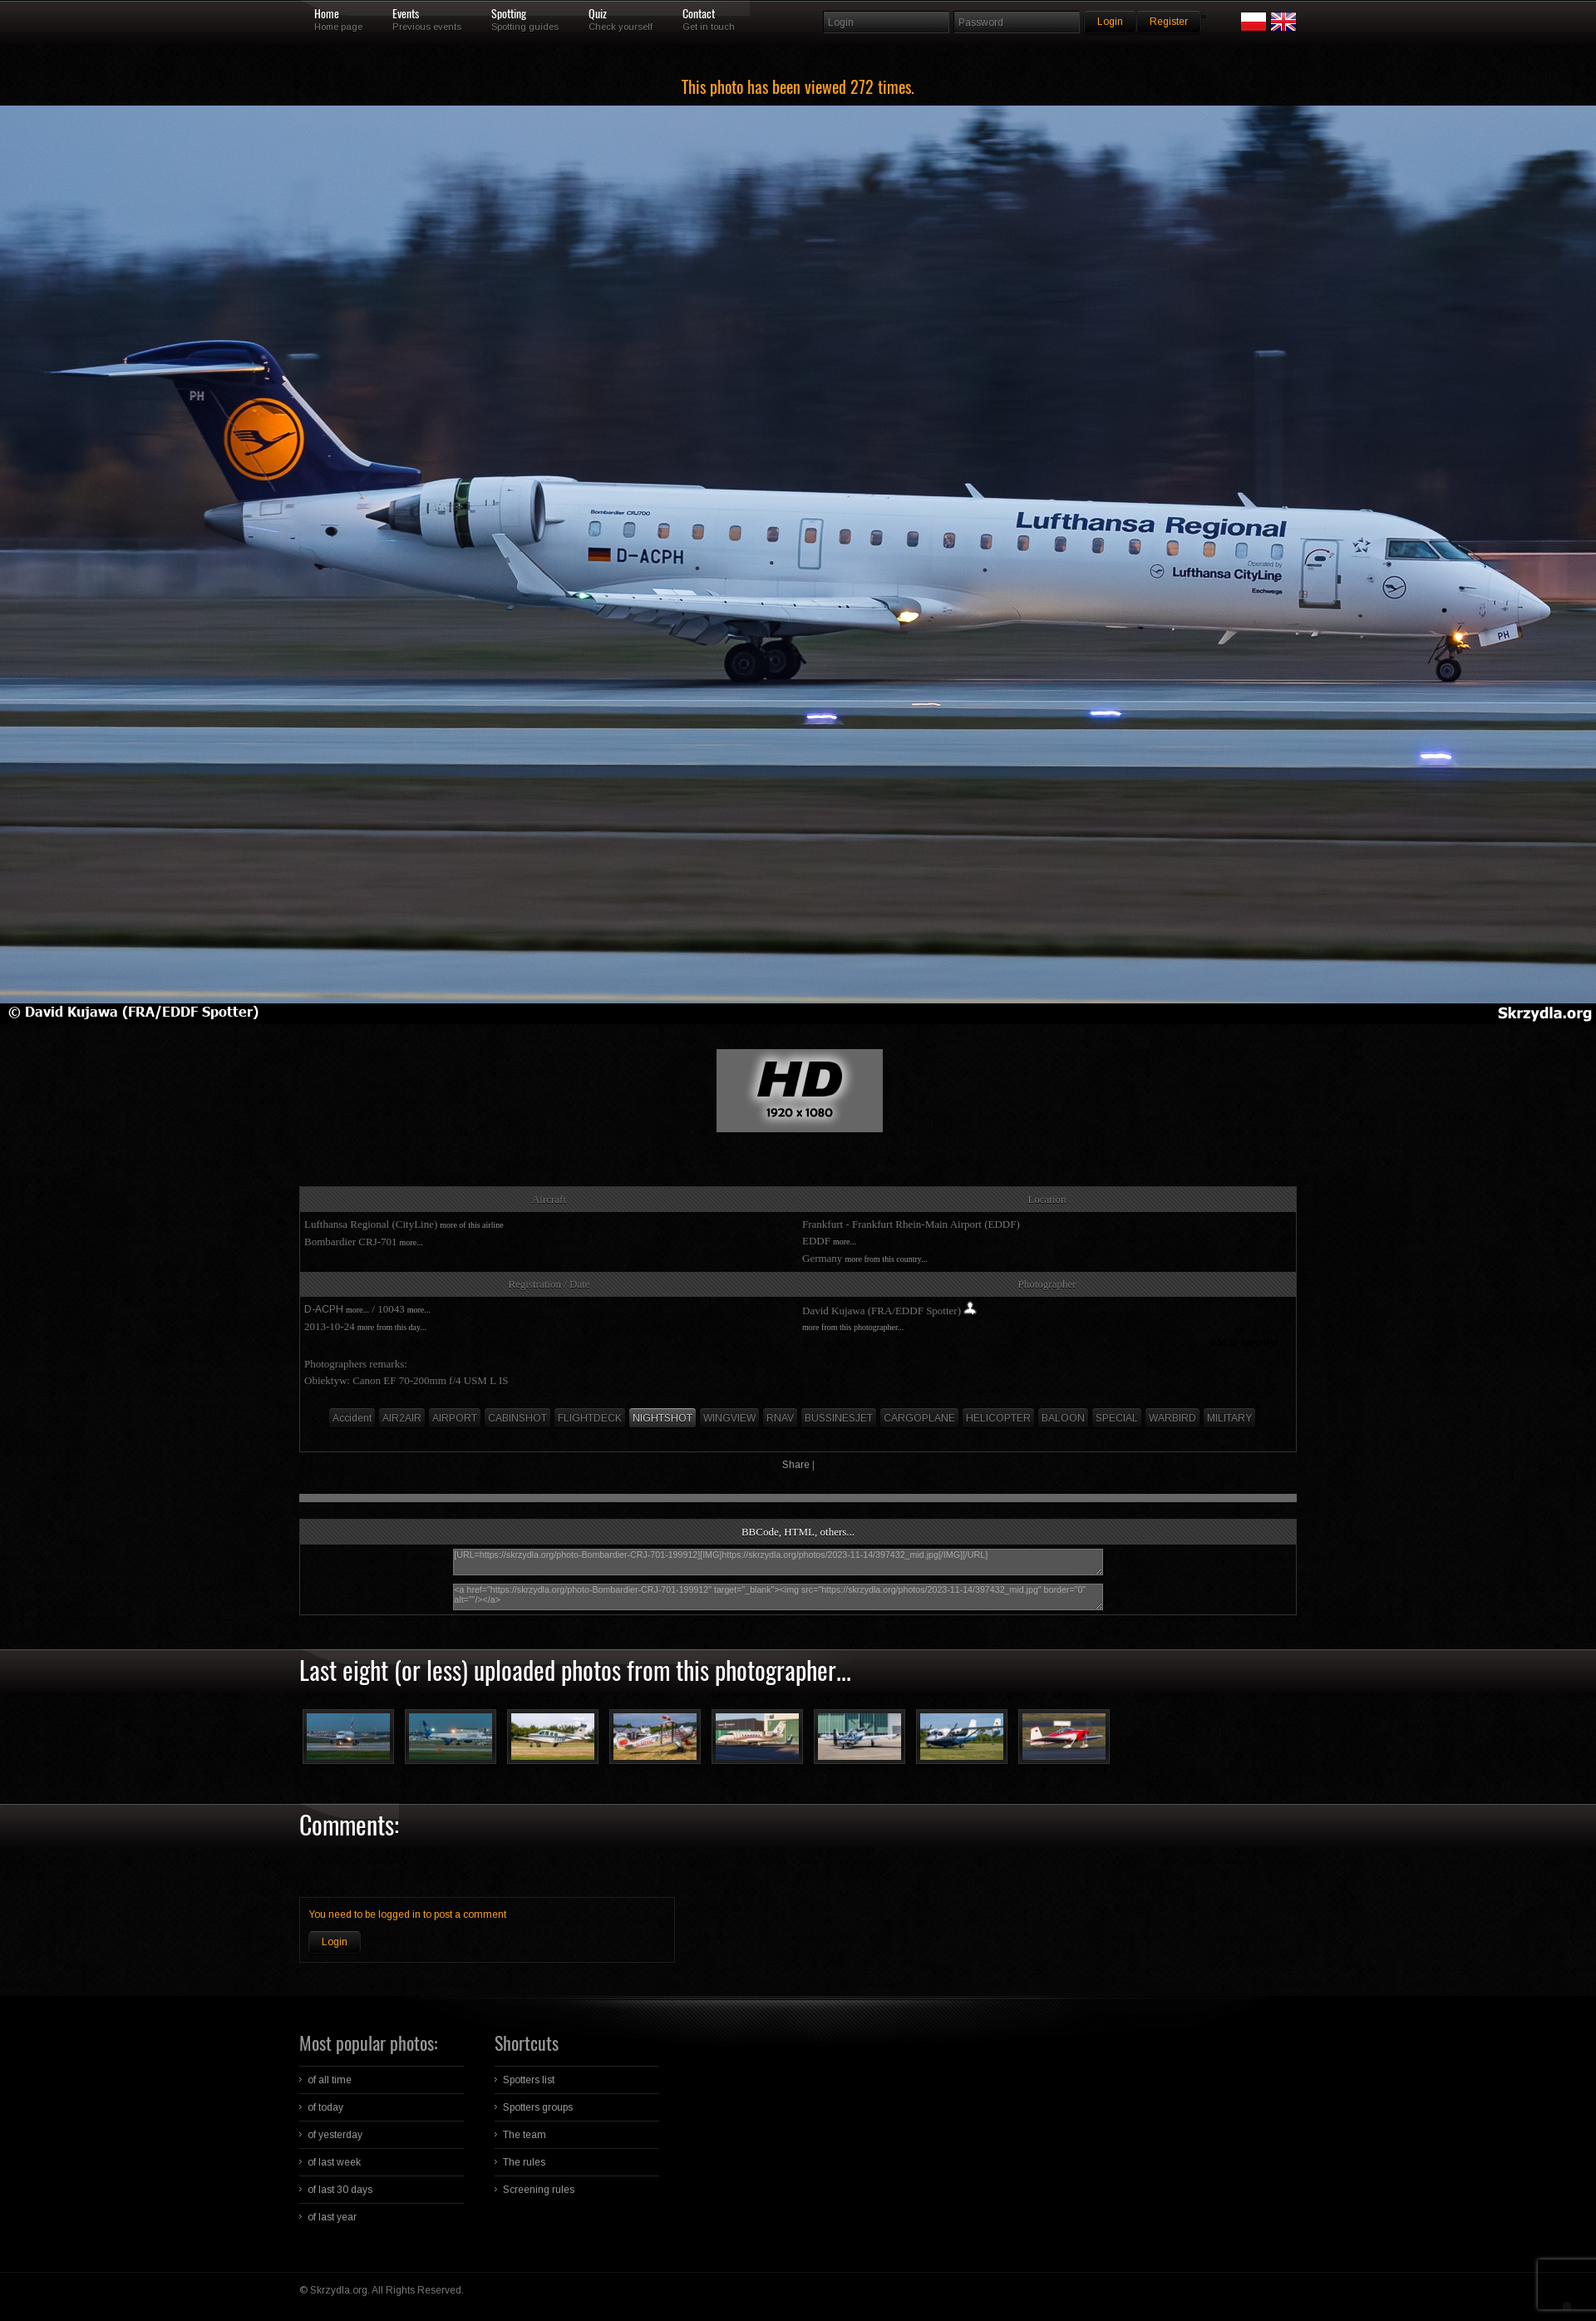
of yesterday (335, 2135)
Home (326, 14)
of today (325, 2107)
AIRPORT (454, 1418)
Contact (698, 14)
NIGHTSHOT (662, 1418)
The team (524, 2135)
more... (411, 1242)
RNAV (780, 1418)
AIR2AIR (401, 1418)
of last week (334, 2162)
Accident (352, 1418)
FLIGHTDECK (590, 1418)
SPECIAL (1117, 1418)
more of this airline (471, 1224)
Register (1169, 21)
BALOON (1063, 1418)
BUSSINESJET (839, 1418)
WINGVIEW (729, 1418)
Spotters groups (538, 2107)
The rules (524, 2162)
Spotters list (528, 2080)
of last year (332, 2217)
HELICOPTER (998, 1418)
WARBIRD (1172, 1418)
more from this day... (391, 1327)
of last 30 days (340, 2189)
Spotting (508, 14)
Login (334, 1942)
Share (796, 1465)
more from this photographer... (853, 1327)
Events (405, 14)
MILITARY (1229, 1418)
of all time (330, 2080)
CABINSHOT (517, 1418)
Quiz (598, 14)
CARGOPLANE (919, 1418)
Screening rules (538, 2189)
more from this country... (886, 1259)
